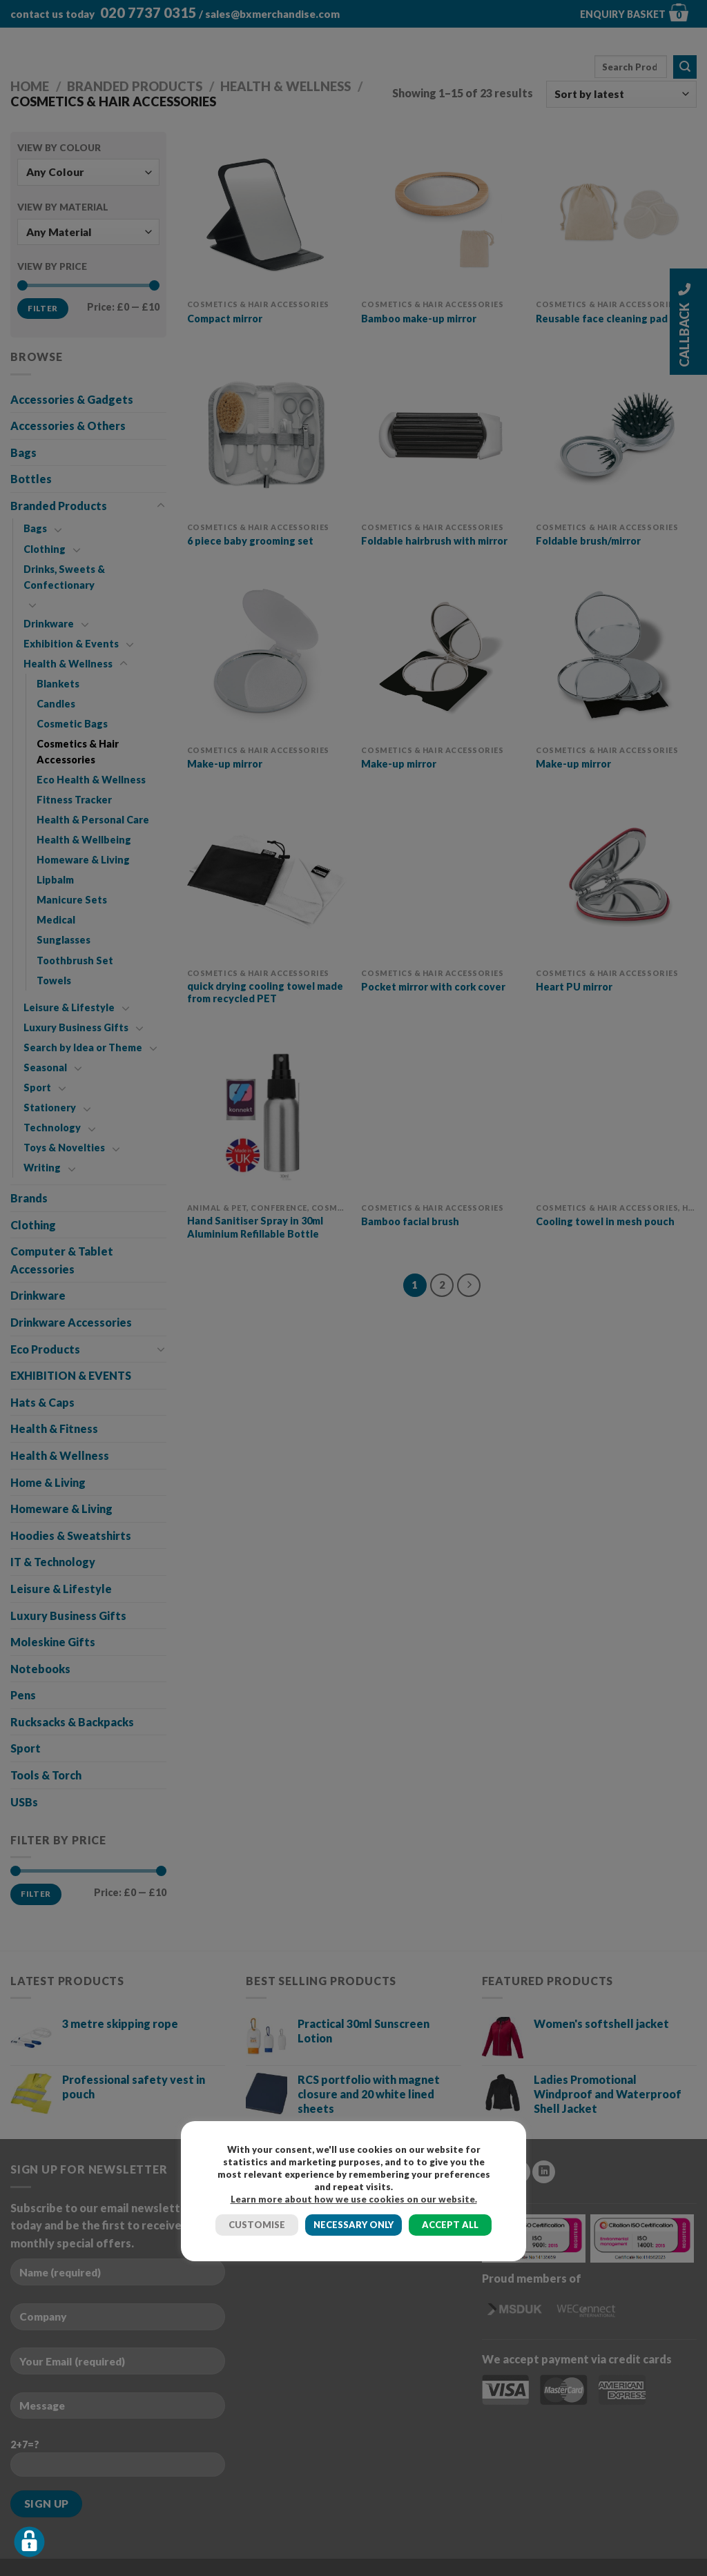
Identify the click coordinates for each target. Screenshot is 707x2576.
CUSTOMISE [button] (257, 2224)
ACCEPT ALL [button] (450, 2224)
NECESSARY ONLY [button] (353, 2224)
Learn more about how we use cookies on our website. (354, 2199)
